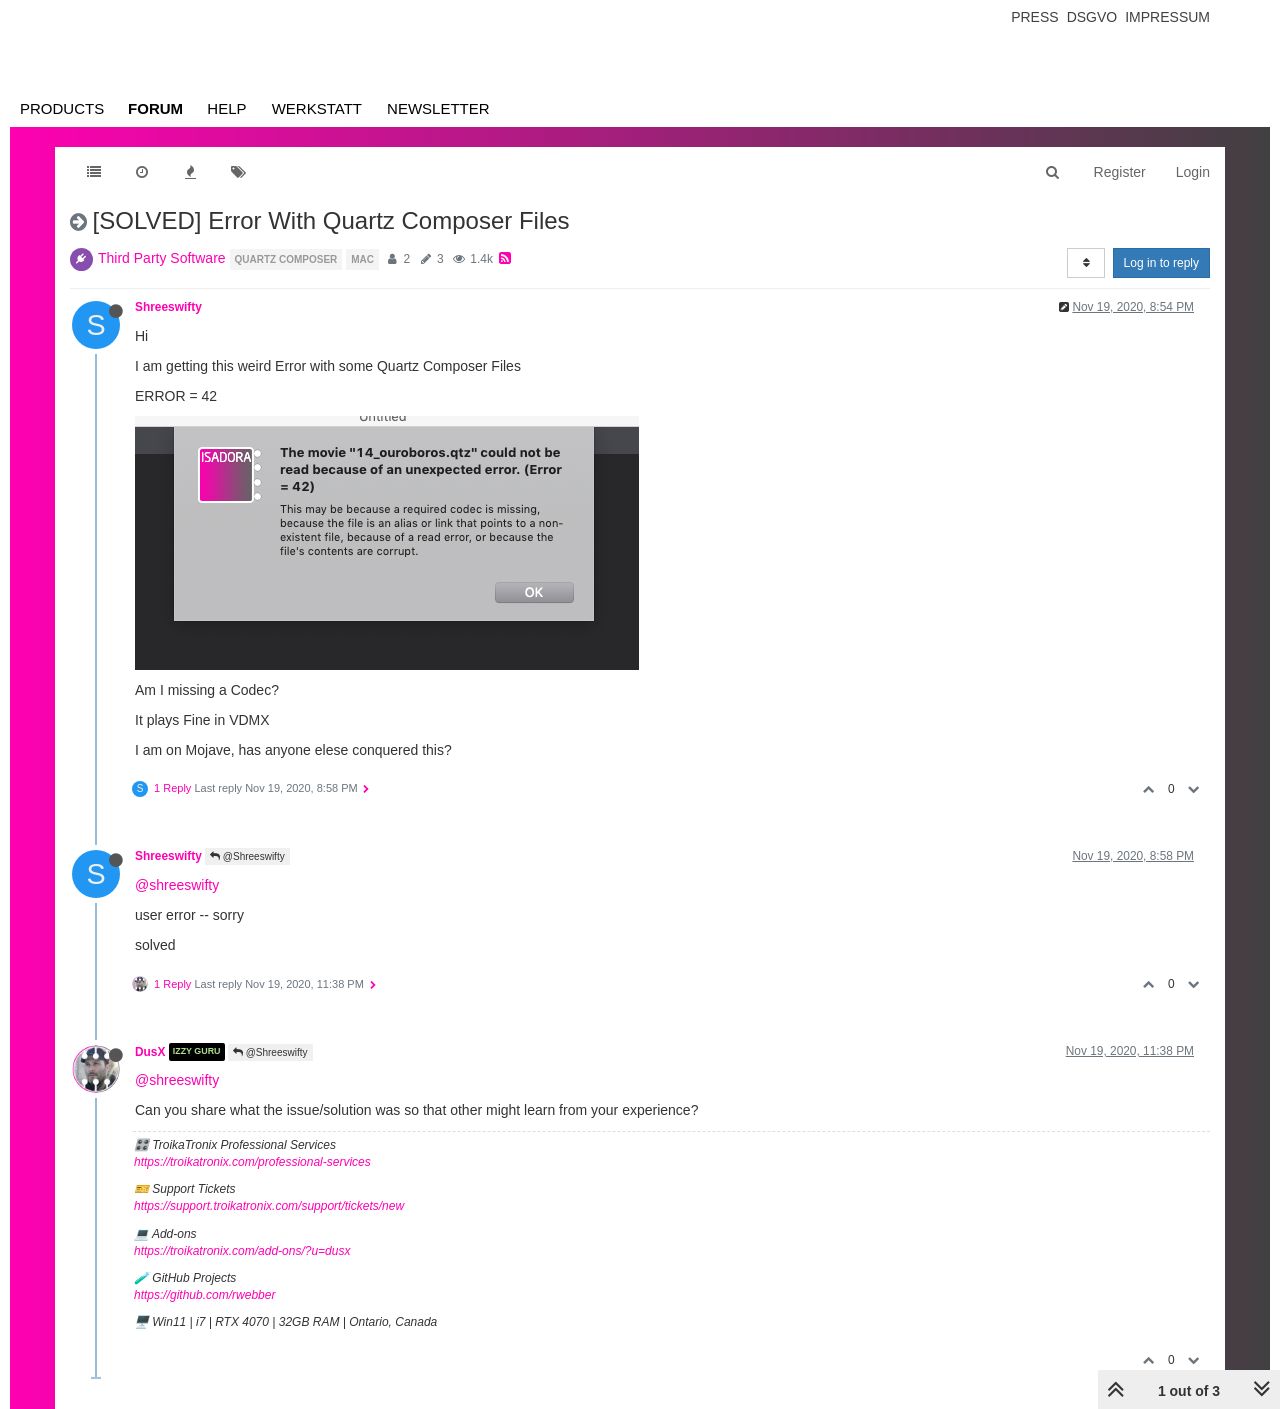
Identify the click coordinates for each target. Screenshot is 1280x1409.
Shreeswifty (168, 307)
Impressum (1167, 17)
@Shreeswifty (247, 856)
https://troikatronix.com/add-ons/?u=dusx (242, 1251)
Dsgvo (1092, 17)
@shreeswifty (177, 885)
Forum (155, 108)
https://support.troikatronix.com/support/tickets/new (269, 1206)
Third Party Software (162, 258)
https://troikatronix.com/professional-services (252, 1162)
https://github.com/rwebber (204, 1295)
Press (1034, 17)
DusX (150, 1052)
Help (226, 108)
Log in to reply (1161, 263)
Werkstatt (317, 108)
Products (62, 108)
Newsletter (438, 108)
